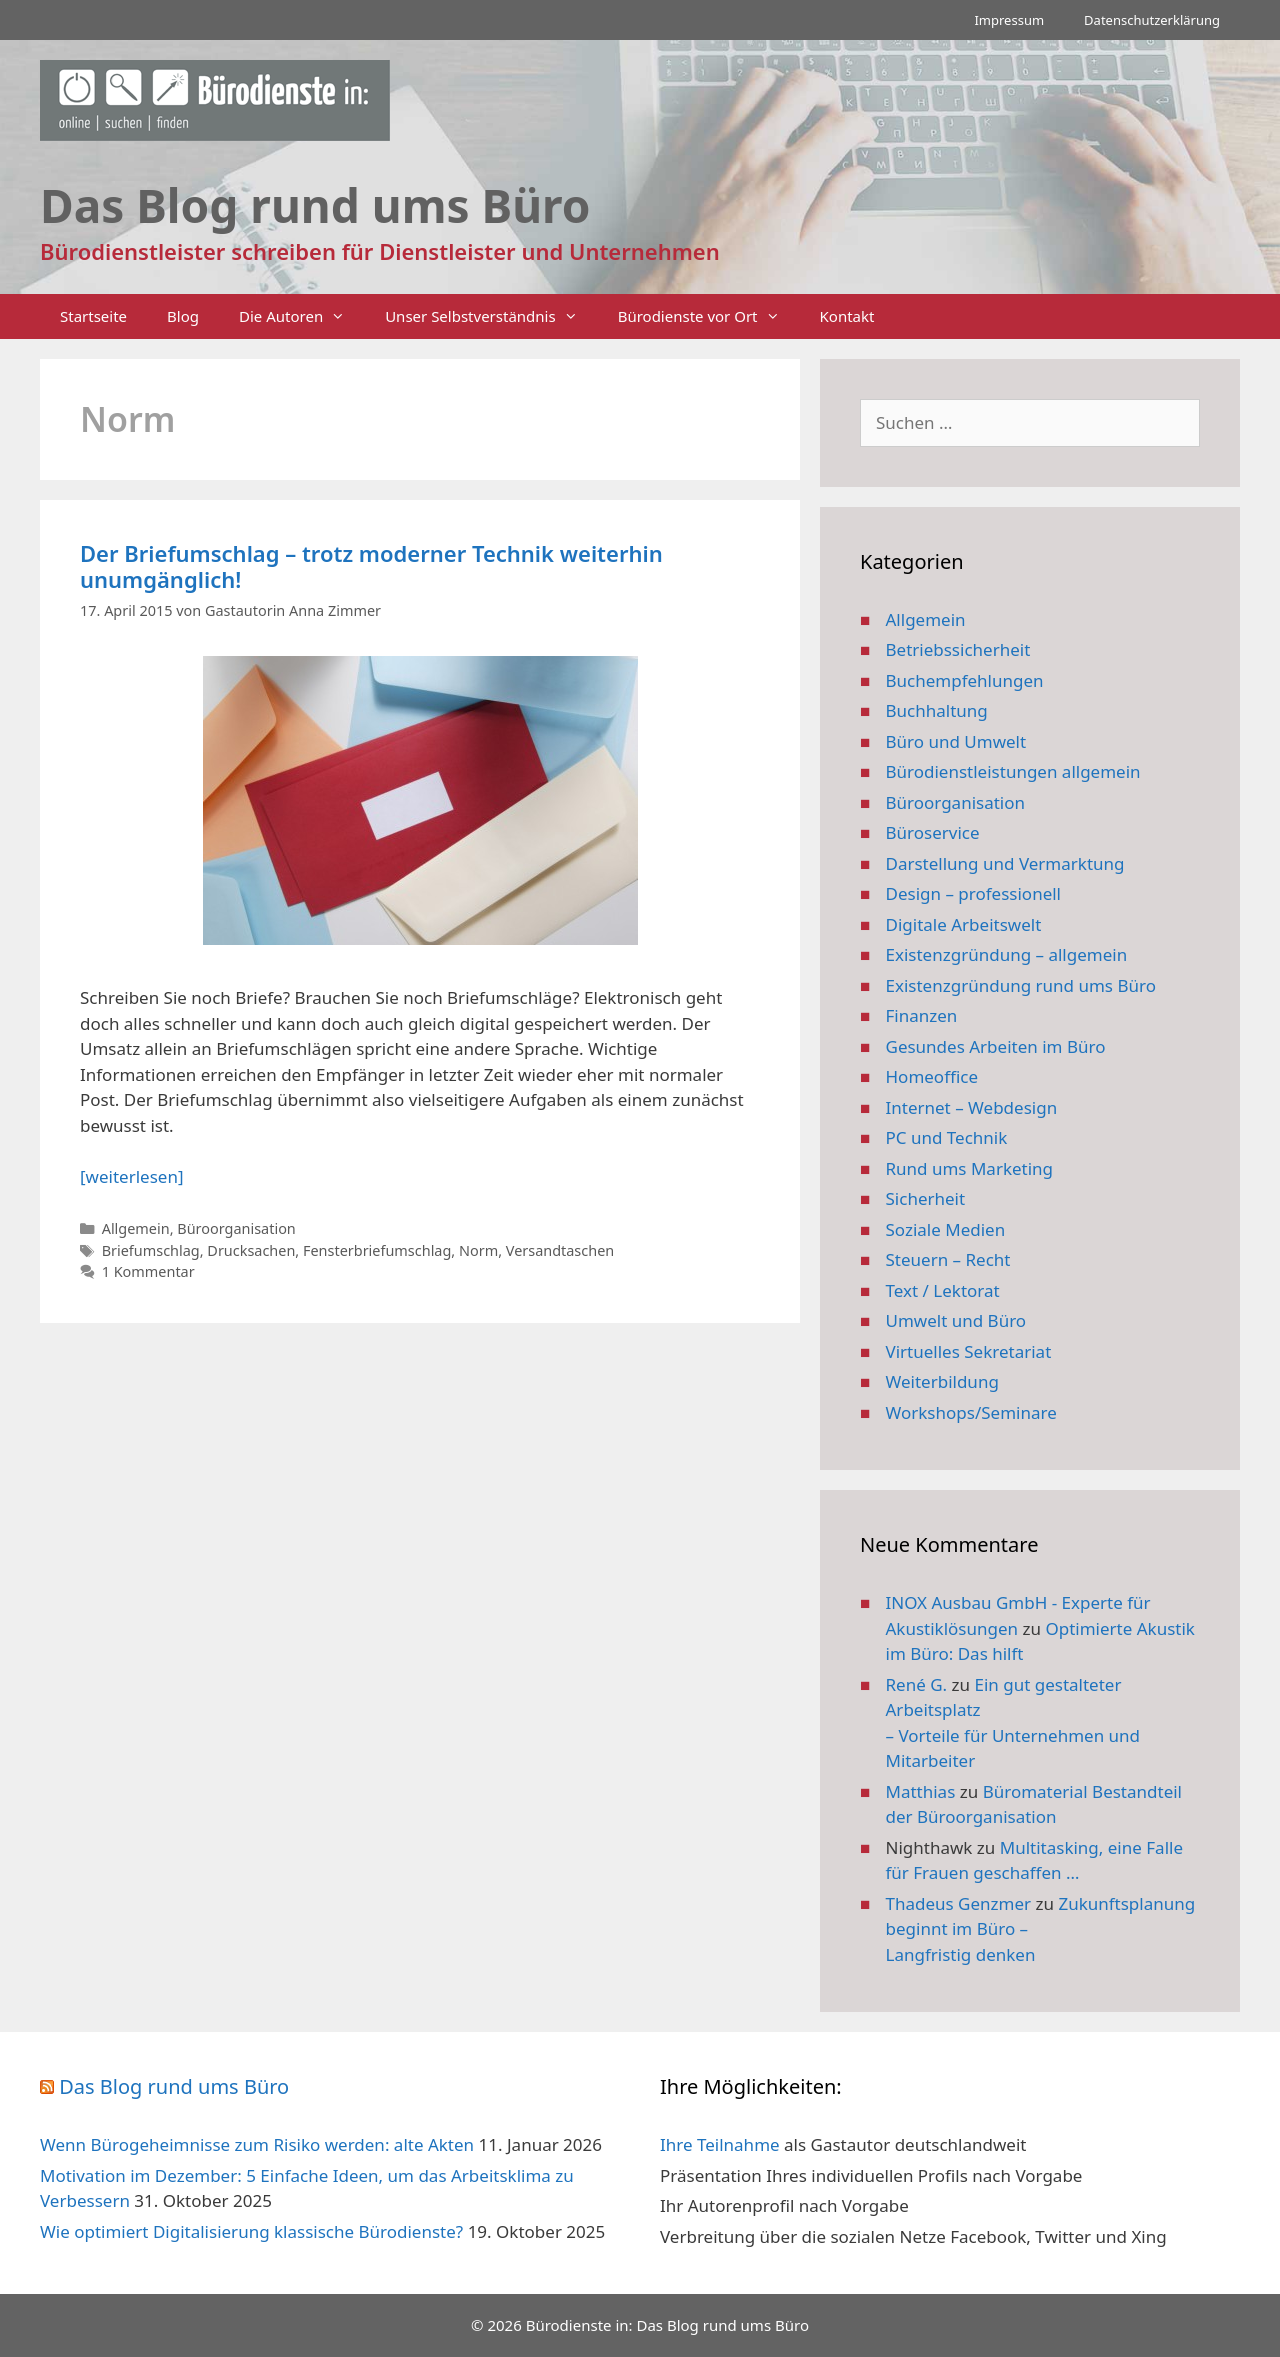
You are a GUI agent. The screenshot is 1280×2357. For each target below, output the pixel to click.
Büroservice (933, 832)
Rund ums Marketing (970, 1168)
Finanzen (922, 1015)
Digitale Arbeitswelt (964, 924)
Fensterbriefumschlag (377, 1250)
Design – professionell (974, 893)
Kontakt (847, 316)
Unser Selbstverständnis (491, 316)
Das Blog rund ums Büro (174, 2086)
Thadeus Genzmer (959, 1903)
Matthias (921, 1791)
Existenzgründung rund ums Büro (1021, 985)
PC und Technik (947, 1137)
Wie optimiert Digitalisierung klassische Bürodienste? (251, 2231)
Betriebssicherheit (958, 649)
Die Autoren (302, 316)
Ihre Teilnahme (720, 2144)
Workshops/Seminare (971, 1412)
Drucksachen (251, 1250)
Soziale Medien (946, 1229)
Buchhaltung (937, 710)
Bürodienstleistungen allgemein (1013, 771)
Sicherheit (926, 1198)
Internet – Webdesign (972, 1107)
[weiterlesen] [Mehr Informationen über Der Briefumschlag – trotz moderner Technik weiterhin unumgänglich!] (131, 1176)
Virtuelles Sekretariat (969, 1351)
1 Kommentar (148, 1271)
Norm (478, 1250)
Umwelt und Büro (956, 1320)
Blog (183, 316)
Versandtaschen (560, 1250)
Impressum (1009, 20)
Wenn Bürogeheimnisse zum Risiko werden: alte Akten (257, 2144)
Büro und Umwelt (956, 741)
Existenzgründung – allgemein (1007, 954)
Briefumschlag (151, 1250)
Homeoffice (932, 1076)
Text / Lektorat (943, 1290)
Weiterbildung (942, 1381)
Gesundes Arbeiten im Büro (996, 1046)
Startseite (93, 316)
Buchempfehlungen (965, 680)
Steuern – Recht (948, 1259)
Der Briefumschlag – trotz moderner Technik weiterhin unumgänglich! (371, 566)
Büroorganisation (236, 1228)
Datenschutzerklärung (1152, 20)
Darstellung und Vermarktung (1005, 863)
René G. (917, 1684)
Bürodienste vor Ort (709, 316)
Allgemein (136, 1228)
